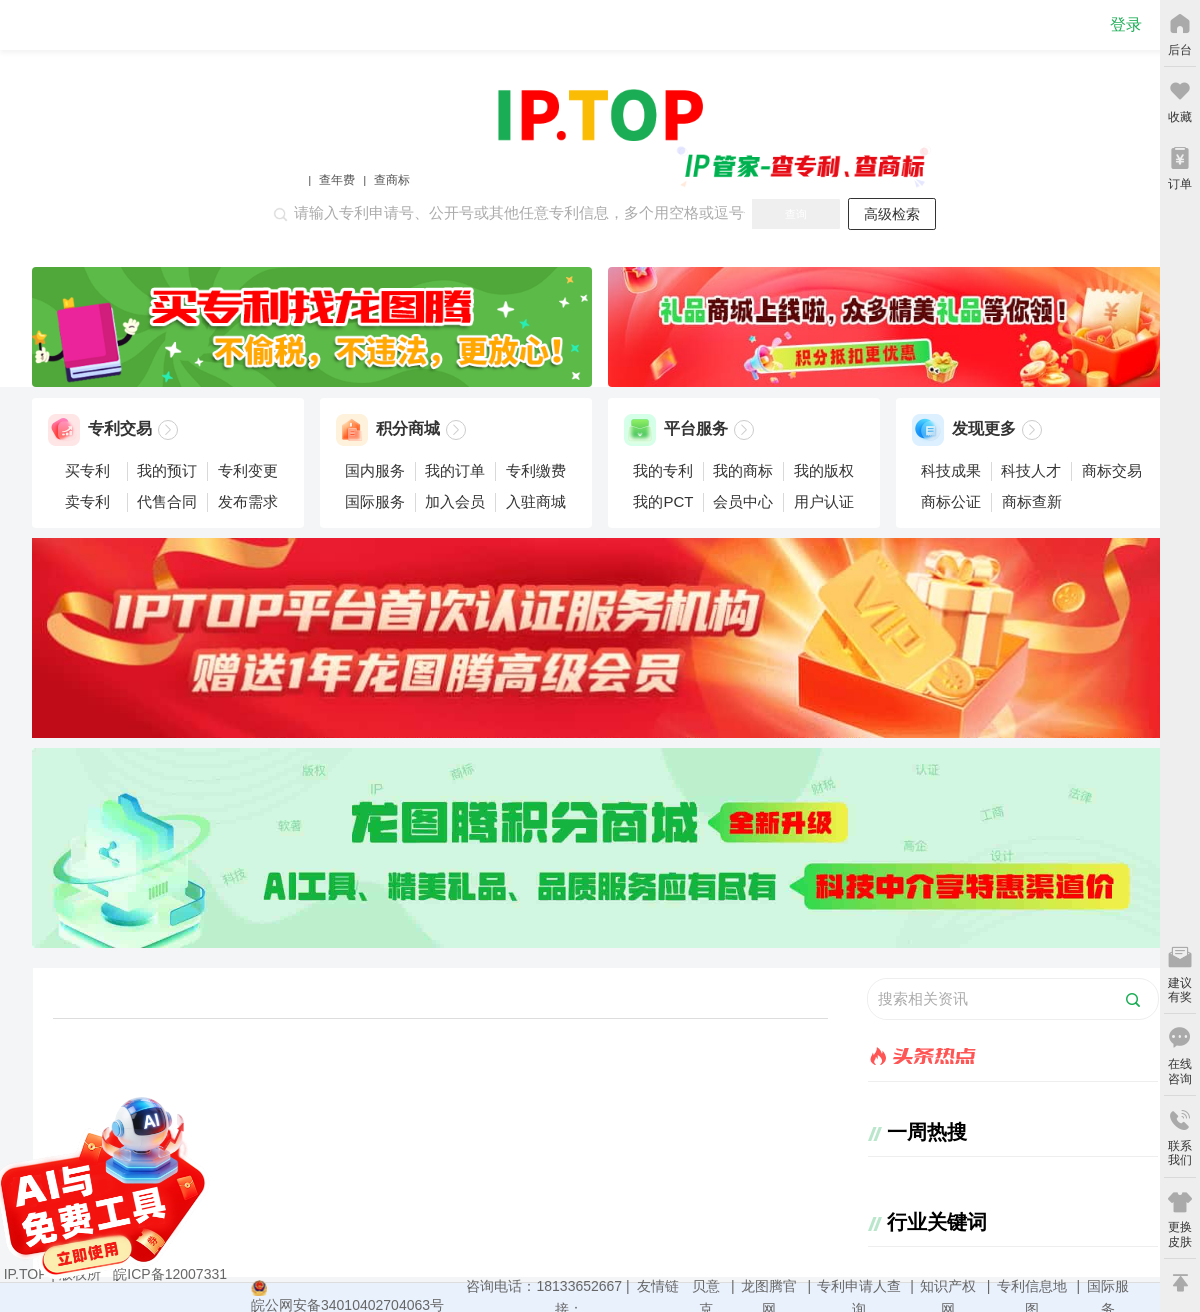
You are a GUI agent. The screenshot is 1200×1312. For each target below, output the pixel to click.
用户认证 (824, 501)
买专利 (87, 470)
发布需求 (248, 501)
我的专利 (663, 470)
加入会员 (455, 501)
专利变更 (248, 470)
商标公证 (951, 501)
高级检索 (892, 214)
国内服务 (375, 470)
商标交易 (1112, 470)
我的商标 (743, 470)
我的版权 (824, 470)
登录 (1126, 24)
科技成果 (951, 470)
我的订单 (455, 470)
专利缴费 (536, 470)
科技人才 (1031, 470)
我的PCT (663, 501)
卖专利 (87, 501)
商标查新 (1032, 501)
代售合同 (167, 501)
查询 (796, 214)
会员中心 (743, 501)
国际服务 (375, 501)
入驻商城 (536, 501)
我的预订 (167, 470)
